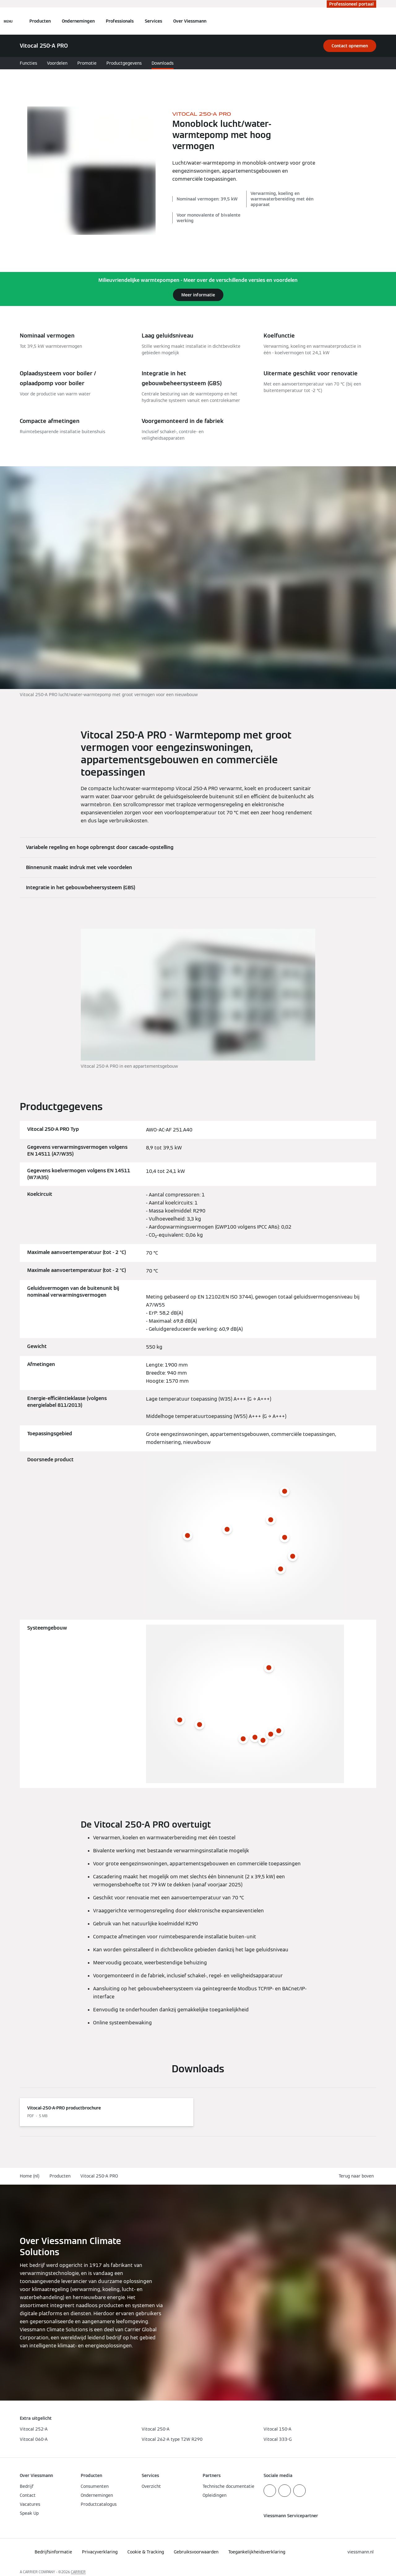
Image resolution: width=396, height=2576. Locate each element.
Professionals (120, 21)
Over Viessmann (189, 21)
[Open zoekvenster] (373, 21)
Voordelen (57, 63)
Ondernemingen (78, 21)
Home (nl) (30, 2176)
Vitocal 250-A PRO (99, 2176)
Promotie (87, 63)
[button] (357, 2176)
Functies (28, 63)
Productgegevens (124, 63)
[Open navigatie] (8, 21)
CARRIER (78, 2572)
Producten (40, 21)
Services (153, 21)
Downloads (163, 63)
